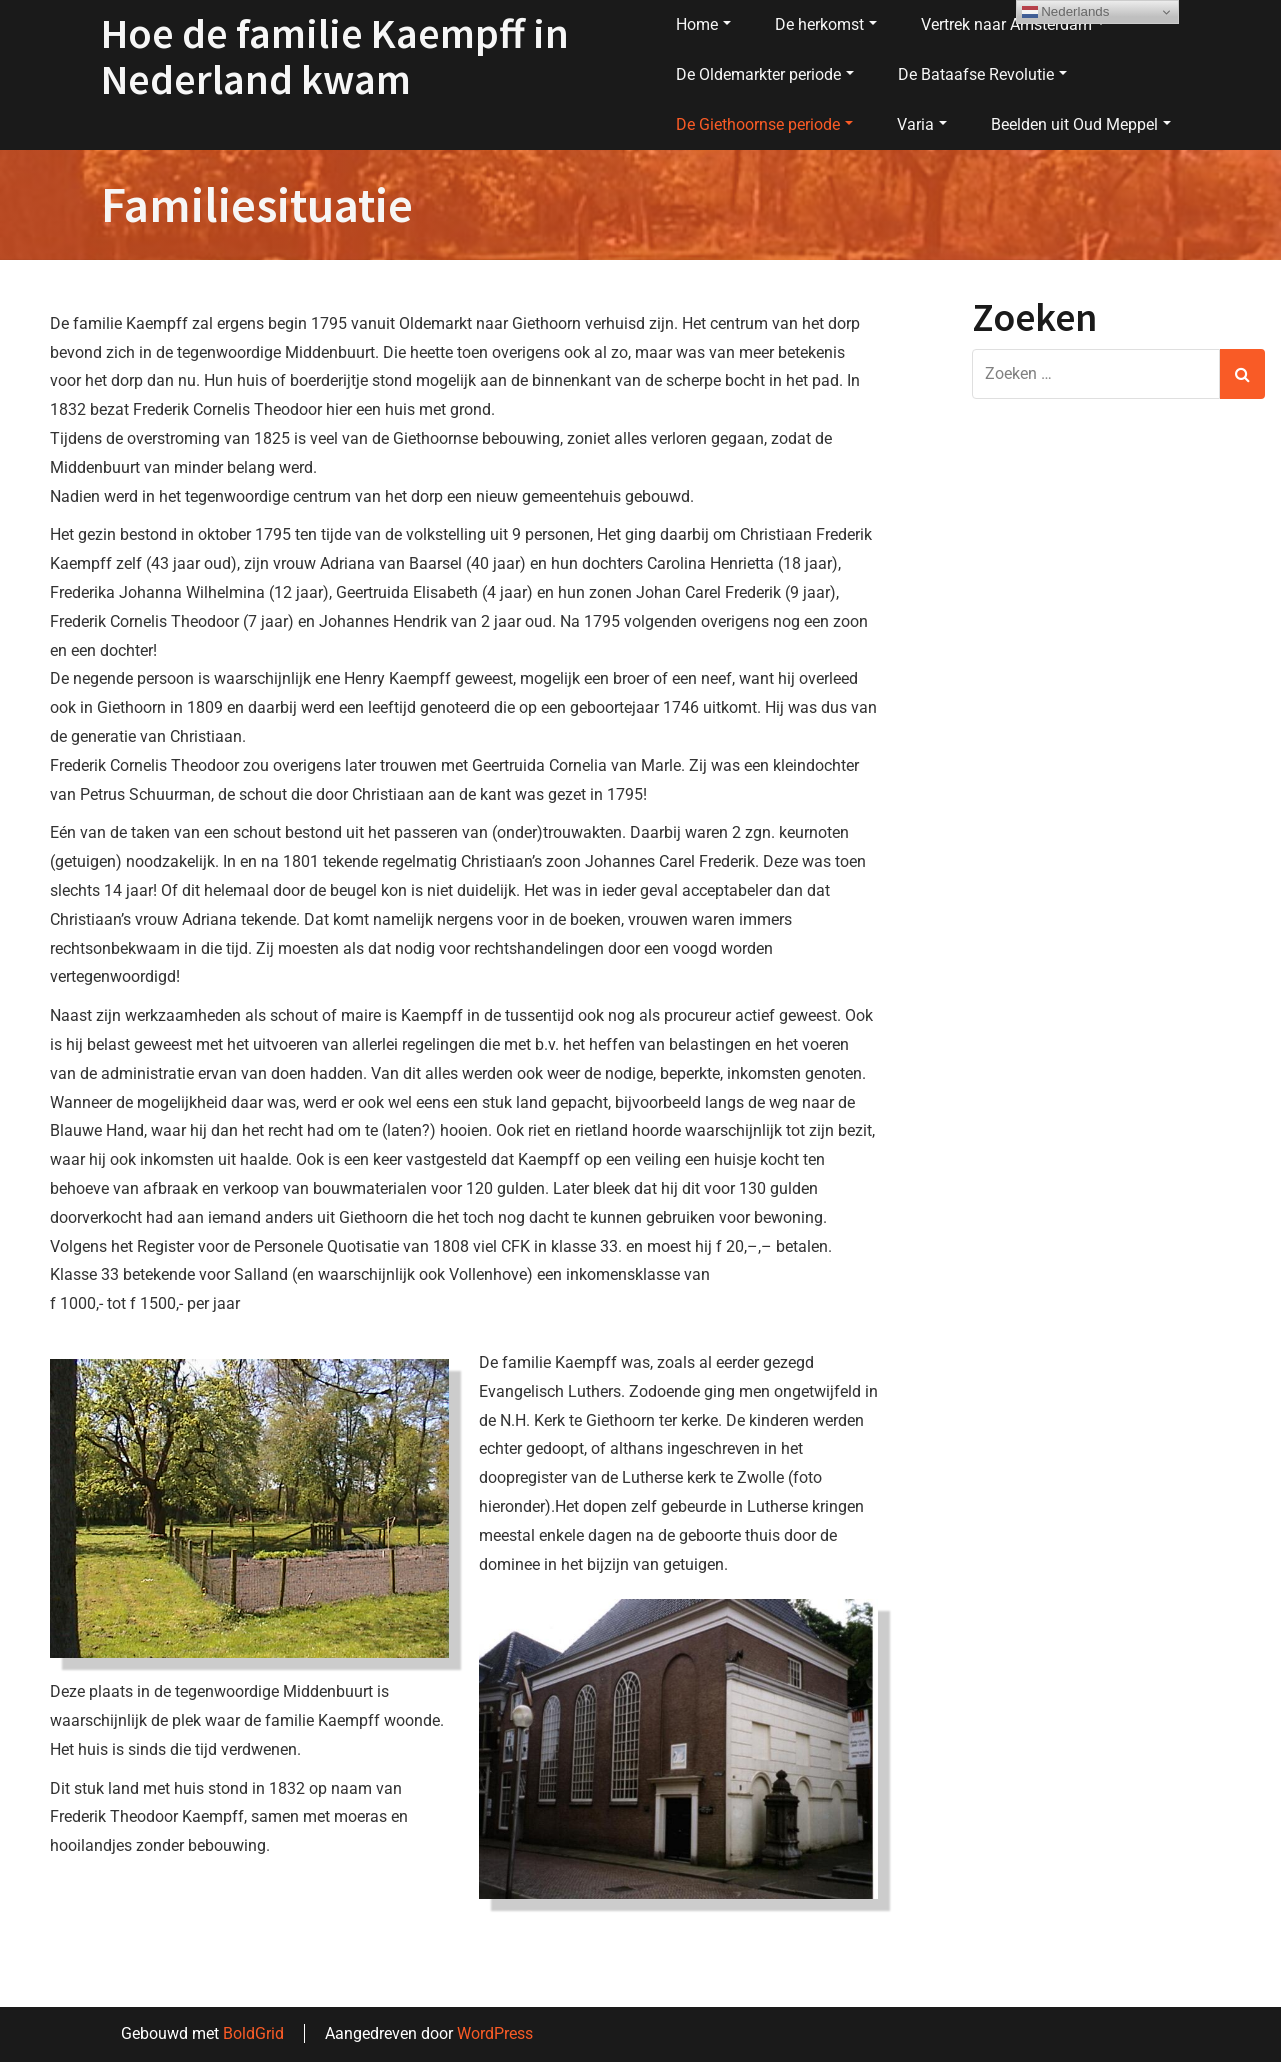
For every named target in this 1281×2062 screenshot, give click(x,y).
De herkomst (826, 24)
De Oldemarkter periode (765, 74)
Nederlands (1066, 12)
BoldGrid (253, 2033)
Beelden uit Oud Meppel (1081, 124)
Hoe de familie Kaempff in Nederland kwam (335, 56)
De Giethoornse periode (764, 124)
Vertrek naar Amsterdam (1013, 24)
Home (703, 24)
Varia (922, 124)
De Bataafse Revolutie (982, 74)
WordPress (495, 2033)
